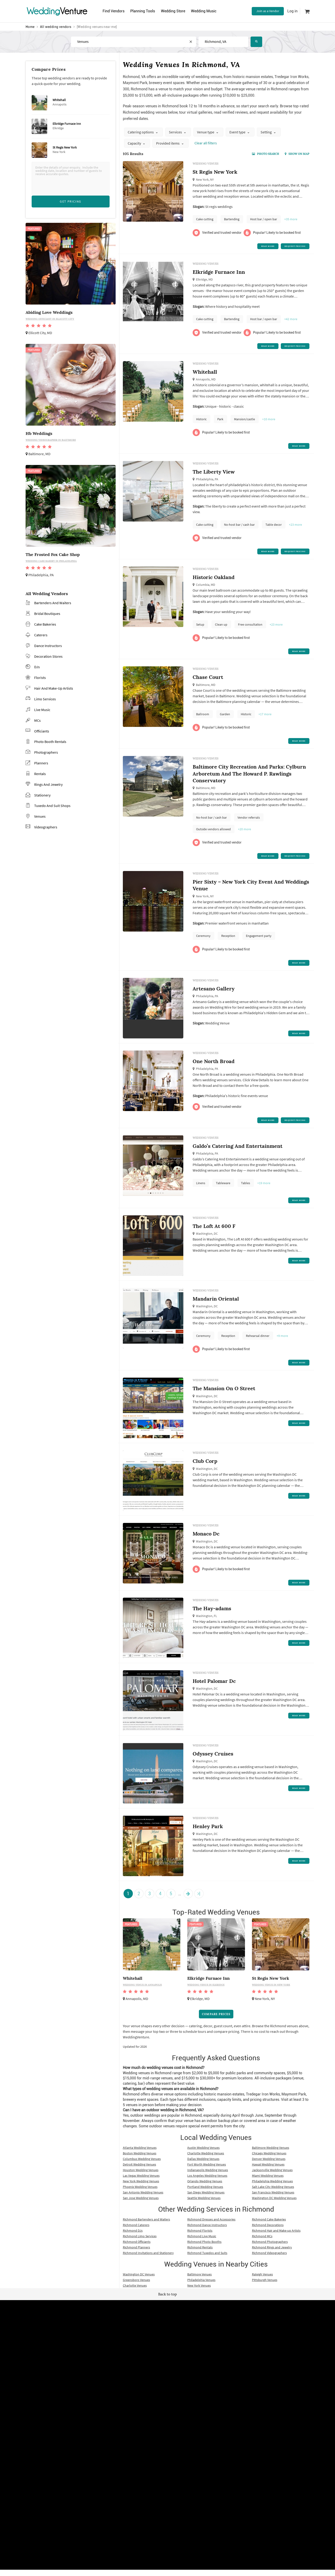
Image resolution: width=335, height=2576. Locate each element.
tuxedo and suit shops (52, 805)
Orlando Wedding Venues (204, 2215)
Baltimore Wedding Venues (270, 2182)
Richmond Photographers (270, 2276)
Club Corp (205, 1493)
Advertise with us (216, 2384)
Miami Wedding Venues (268, 2210)
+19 (263, 1209)
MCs (37, 720)
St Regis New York (215, 172)
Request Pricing (289, 247)
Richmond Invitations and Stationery (148, 2287)
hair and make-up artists (53, 688)
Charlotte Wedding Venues (205, 2188)
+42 (290, 322)
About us (210, 2389)
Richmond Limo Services (140, 2270)
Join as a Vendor (267, 11)
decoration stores (48, 656)
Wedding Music (211, 11)
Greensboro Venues (136, 2314)
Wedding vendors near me (127, 2384)
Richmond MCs (262, 2270)
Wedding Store (178, 11)
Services (178, 132)
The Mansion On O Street (224, 1420)
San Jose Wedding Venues (141, 2232)
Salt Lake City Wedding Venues (273, 2221)
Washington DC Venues (139, 2309)
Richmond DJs (133, 2265)
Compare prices (216, 2049)
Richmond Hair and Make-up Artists (276, 2265)
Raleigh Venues (262, 2309)
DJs (37, 666)
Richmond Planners (136, 2282)
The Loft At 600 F (214, 1255)
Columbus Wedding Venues (142, 2193)
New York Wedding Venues (141, 2215)
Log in (292, 11)
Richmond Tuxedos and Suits (207, 2287)
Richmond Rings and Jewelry (272, 2282)
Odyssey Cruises (213, 1788)
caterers (40, 635)
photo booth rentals (50, 741)
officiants (41, 731)
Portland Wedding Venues (205, 2221)
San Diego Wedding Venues (205, 2227)
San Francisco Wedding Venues (273, 2227)
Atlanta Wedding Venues (140, 2182)
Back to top (167, 2328)
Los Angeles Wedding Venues (207, 2210)
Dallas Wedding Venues (203, 2193)
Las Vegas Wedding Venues (141, 2210)
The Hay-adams (212, 1643)
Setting (269, 132)
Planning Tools (146, 11)
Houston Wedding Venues (140, 2204)
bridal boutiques (47, 613)
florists (40, 677)
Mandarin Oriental (216, 1327)
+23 (295, 533)
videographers (45, 827)
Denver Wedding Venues (268, 2193)
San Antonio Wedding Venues (143, 2227)
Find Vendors (114, 11)
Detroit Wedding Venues (139, 2199)
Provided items (170, 143)
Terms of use (118, 2389)
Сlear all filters (205, 143)
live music (42, 709)
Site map (163, 2384)
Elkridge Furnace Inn (219, 274)
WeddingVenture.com (180, 2434)
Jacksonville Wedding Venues (272, 2204)
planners (41, 763)
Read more (250, 247)
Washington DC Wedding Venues (274, 2232)
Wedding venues (205, 163)
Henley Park (208, 1860)
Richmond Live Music (201, 2270)
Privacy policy (118, 2394)
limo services (45, 699)
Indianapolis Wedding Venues (207, 2204)
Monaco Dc (206, 1565)
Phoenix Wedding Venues (140, 2221)
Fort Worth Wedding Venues (206, 2199)
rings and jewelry (48, 784)
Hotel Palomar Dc (214, 1715)
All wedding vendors (55, 27)
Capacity (137, 143)
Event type (240, 132)
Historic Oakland (213, 588)
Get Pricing (70, 201)
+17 (264, 728)
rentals (40, 773)
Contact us (211, 2394)
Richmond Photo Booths (204, 2276)
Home (30, 27)
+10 (268, 425)
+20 (244, 846)
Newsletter (164, 2389)
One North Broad (213, 1084)
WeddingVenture (167, 2349)
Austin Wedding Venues (203, 2182)
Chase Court (208, 691)
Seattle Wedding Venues (204, 2232)
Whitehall (205, 377)
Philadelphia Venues (201, 2314)
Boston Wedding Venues (139, 2188)
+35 (290, 219)
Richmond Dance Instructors (207, 2259)
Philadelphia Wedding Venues (272, 2215)
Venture (57, 11)
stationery (42, 795)
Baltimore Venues (199, 2309)
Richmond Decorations (268, 2259)
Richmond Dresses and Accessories (211, 2254)
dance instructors (48, 645)
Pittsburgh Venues (264, 2314)
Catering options (143, 132)
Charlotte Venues (135, 2320)
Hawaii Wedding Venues (268, 2199)
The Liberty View (214, 480)
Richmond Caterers (136, 2259)
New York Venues (199, 2320)
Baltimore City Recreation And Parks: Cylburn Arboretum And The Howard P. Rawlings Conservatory (249, 790)
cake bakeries (45, 624)
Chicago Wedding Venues (269, 2188)
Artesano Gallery (213, 1011)
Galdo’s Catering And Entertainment (237, 1172)
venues (40, 816)
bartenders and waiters (52, 602)
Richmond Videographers (269, 2287)
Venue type (208, 132)
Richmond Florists (199, 2265)
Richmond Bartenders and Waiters (146, 2254)
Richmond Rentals (200, 2282)
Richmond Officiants (137, 2276)
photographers (46, 752)
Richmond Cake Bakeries (269, 2254)
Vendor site (164, 2394)
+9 (282, 1365)
